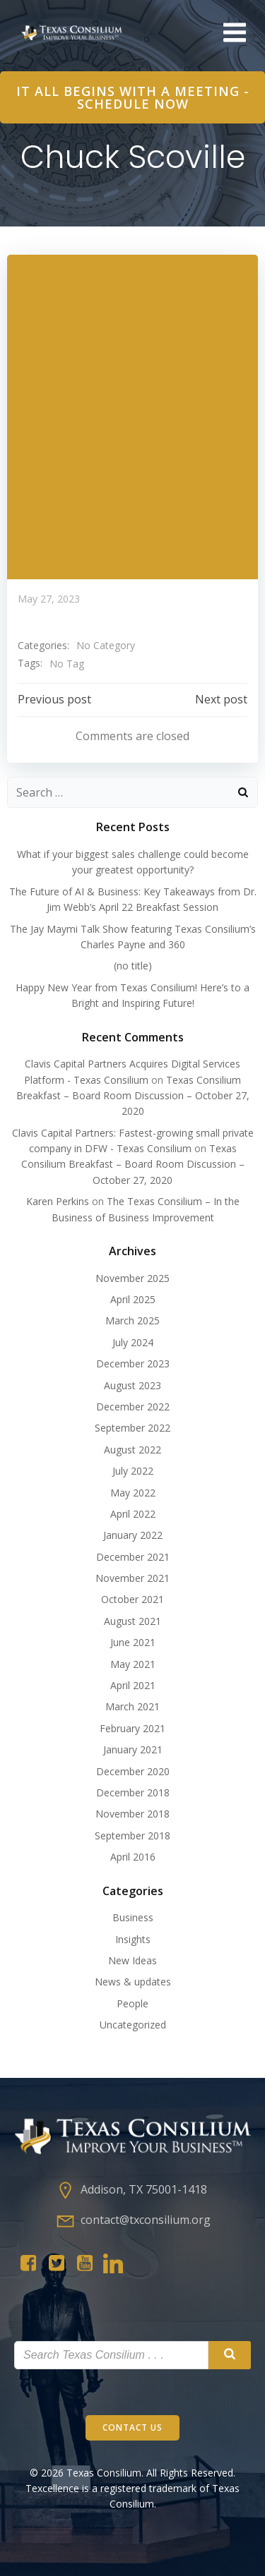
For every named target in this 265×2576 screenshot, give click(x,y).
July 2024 (132, 1342)
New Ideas (132, 1960)
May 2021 (132, 1664)
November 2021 (132, 1578)
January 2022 (133, 1535)
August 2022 (132, 1449)
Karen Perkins (57, 1201)
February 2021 (132, 1728)
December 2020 (133, 1771)
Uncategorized (133, 2024)
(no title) (133, 965)
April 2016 (132, 1856)
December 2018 (133, 1792)
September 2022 (132, 1427)
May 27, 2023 (49, 598)
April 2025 (132, 1299)
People (132, 2003)
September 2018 (132, 1835)
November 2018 (132, 1813)
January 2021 (133, 1749)
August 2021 (132, 1621)
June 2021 (132, 1642)
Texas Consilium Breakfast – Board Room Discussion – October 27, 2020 (132, 1095)
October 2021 (132, 1599)
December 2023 (133, 1363)
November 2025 (132, 1278)
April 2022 (132, 1513)
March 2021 (132, 1706)
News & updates (133, 1981)
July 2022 (132, 1470)
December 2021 (133, 1557)
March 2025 (132, 1320)
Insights (133, 1939)
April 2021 (132, 1685)
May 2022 (132, 1492)
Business (132, 1917)
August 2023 (132, 1385)
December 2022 (133, 1406)
